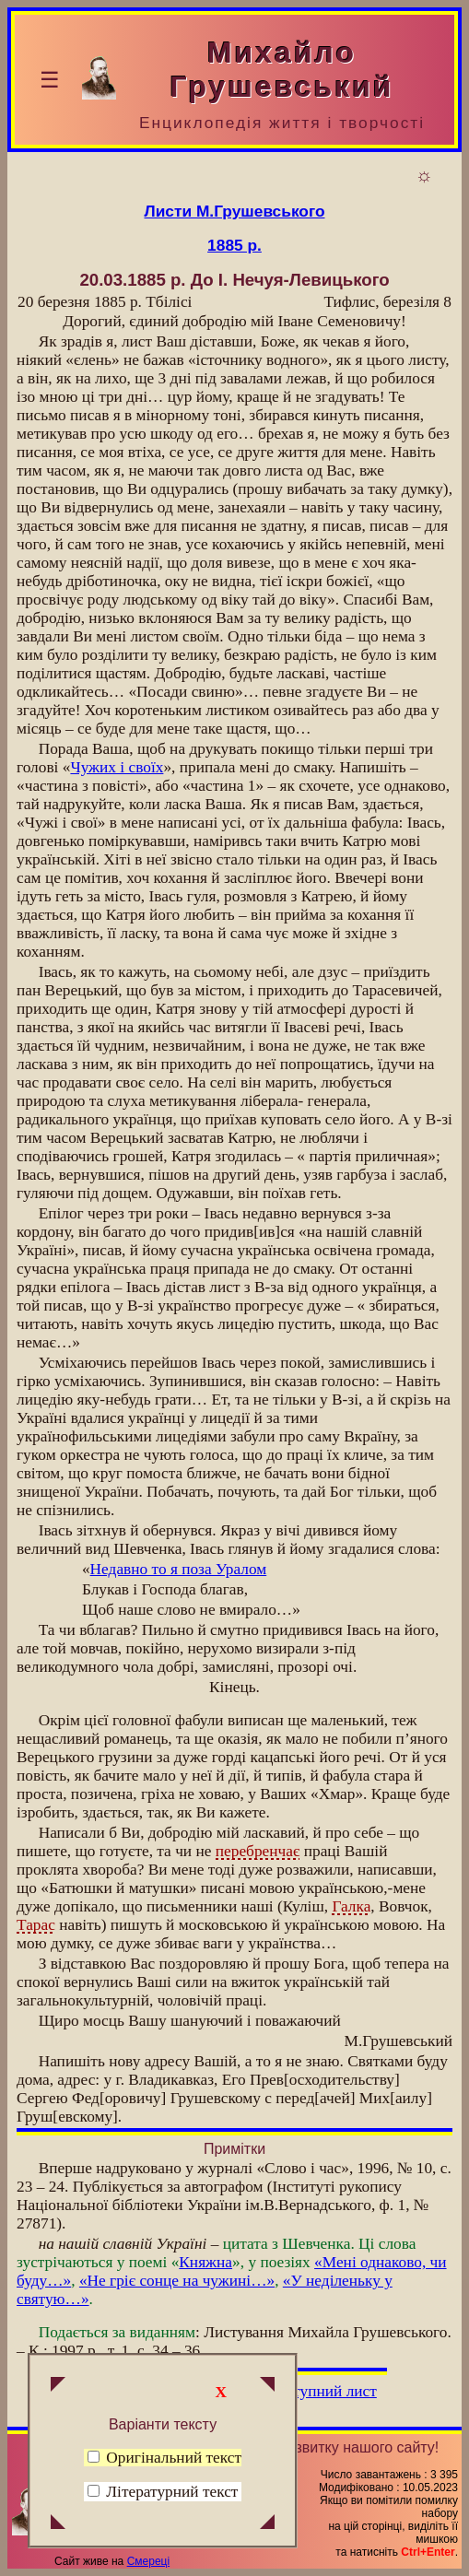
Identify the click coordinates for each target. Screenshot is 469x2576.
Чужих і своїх (116, 767)
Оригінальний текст (164, 2457)
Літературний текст (172, 2491)
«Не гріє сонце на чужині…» (177, 2280)
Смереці (148, 2561)
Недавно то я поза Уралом (178, 1569)
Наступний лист (322, 2391)
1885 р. (234, 245)
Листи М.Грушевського (235, 211)
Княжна (205, 2262)
